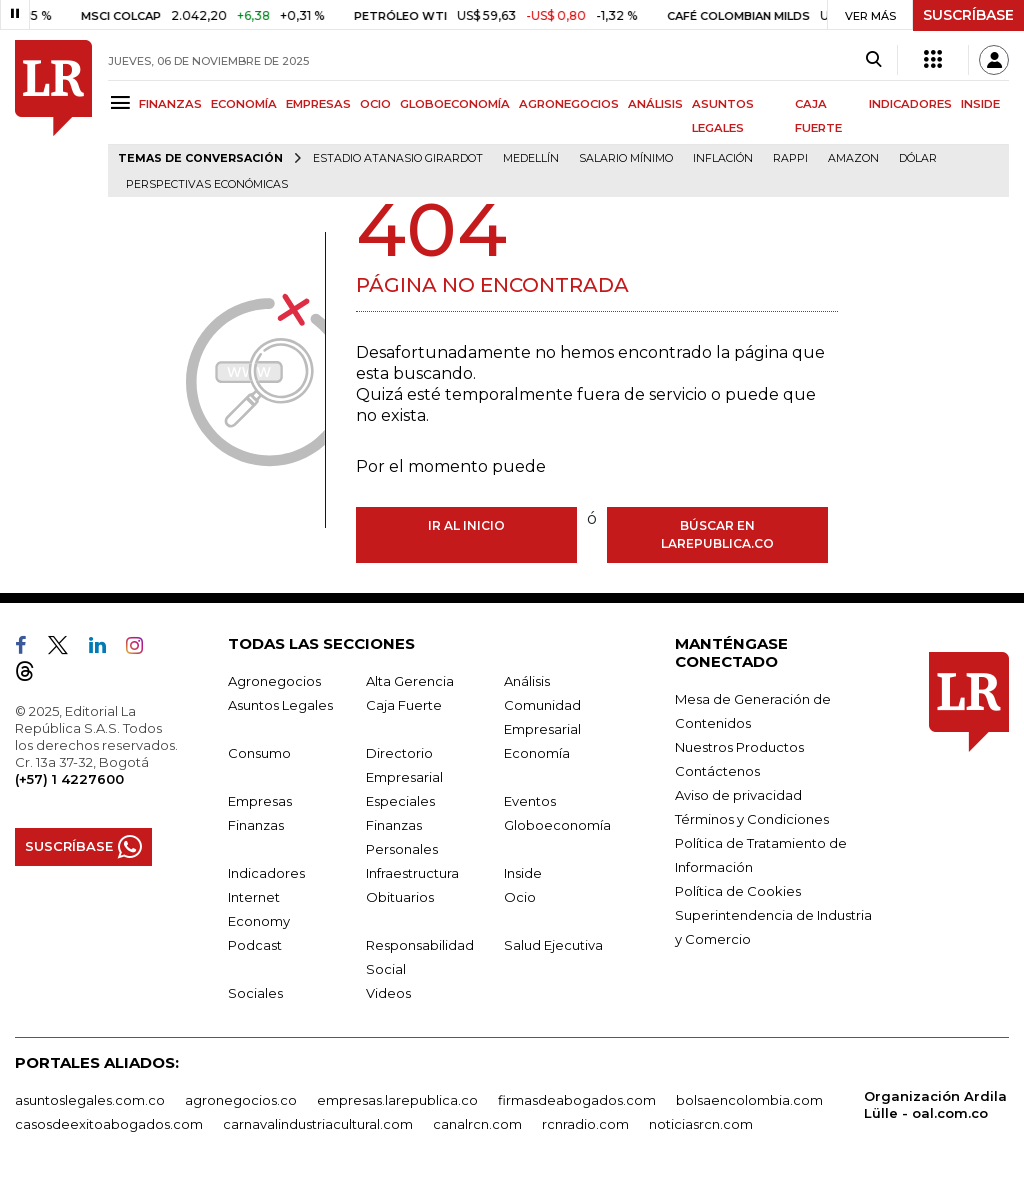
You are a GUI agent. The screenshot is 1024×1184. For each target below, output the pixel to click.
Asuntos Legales (280, 705)
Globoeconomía (557, 825)
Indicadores (266, 873)
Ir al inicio (466, 525)
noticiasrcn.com (701, 1124)
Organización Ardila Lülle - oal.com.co (935, 1104)
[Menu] (123, 102)
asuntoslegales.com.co (90, 1100)
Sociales (255, 993)
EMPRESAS (318, 104)
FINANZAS (170, 104)
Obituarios (400, 897)
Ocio (520, 897)
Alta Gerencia (410, 681)
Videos (388, 993)
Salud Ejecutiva (553, 945)
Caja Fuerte (404, 705)
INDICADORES (910, 104)
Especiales (400, 801)
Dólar (918, 158)
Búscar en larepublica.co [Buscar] (717, 534)
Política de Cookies (738, 891)
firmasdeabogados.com (577, 1100)
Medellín (531, 158)
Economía (537, 753)
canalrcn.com (477, 1124)
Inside (523, 873)
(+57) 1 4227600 (69, 779)
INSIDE (980, 104)
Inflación (723, 158)
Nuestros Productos (739, 747)
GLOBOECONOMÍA (455, 104)
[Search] (873, 60)
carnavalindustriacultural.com (318, 1124)
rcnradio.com (585, 1124)
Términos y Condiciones (752, 819)
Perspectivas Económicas (207, 184)
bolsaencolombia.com (749, 1100)
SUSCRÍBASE (968, 15)
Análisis (527, 681)
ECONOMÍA (244, 104)
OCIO (375, 104)
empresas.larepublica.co (397, 1100)
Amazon (853, 158)
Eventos (530, 801)
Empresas (260, 801)
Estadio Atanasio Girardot (398, 158)
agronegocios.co (241, 1100)
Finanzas (256, 825)
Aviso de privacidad (738, 795)
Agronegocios (274, 681)
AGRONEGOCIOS (569, 104)
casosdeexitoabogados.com (109, 1124)
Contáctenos (717, 771)
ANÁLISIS (655, 104)
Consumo (259, 753)
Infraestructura (412, 873)
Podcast (255, 945)
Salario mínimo (626, 158)
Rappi (790, 158)
